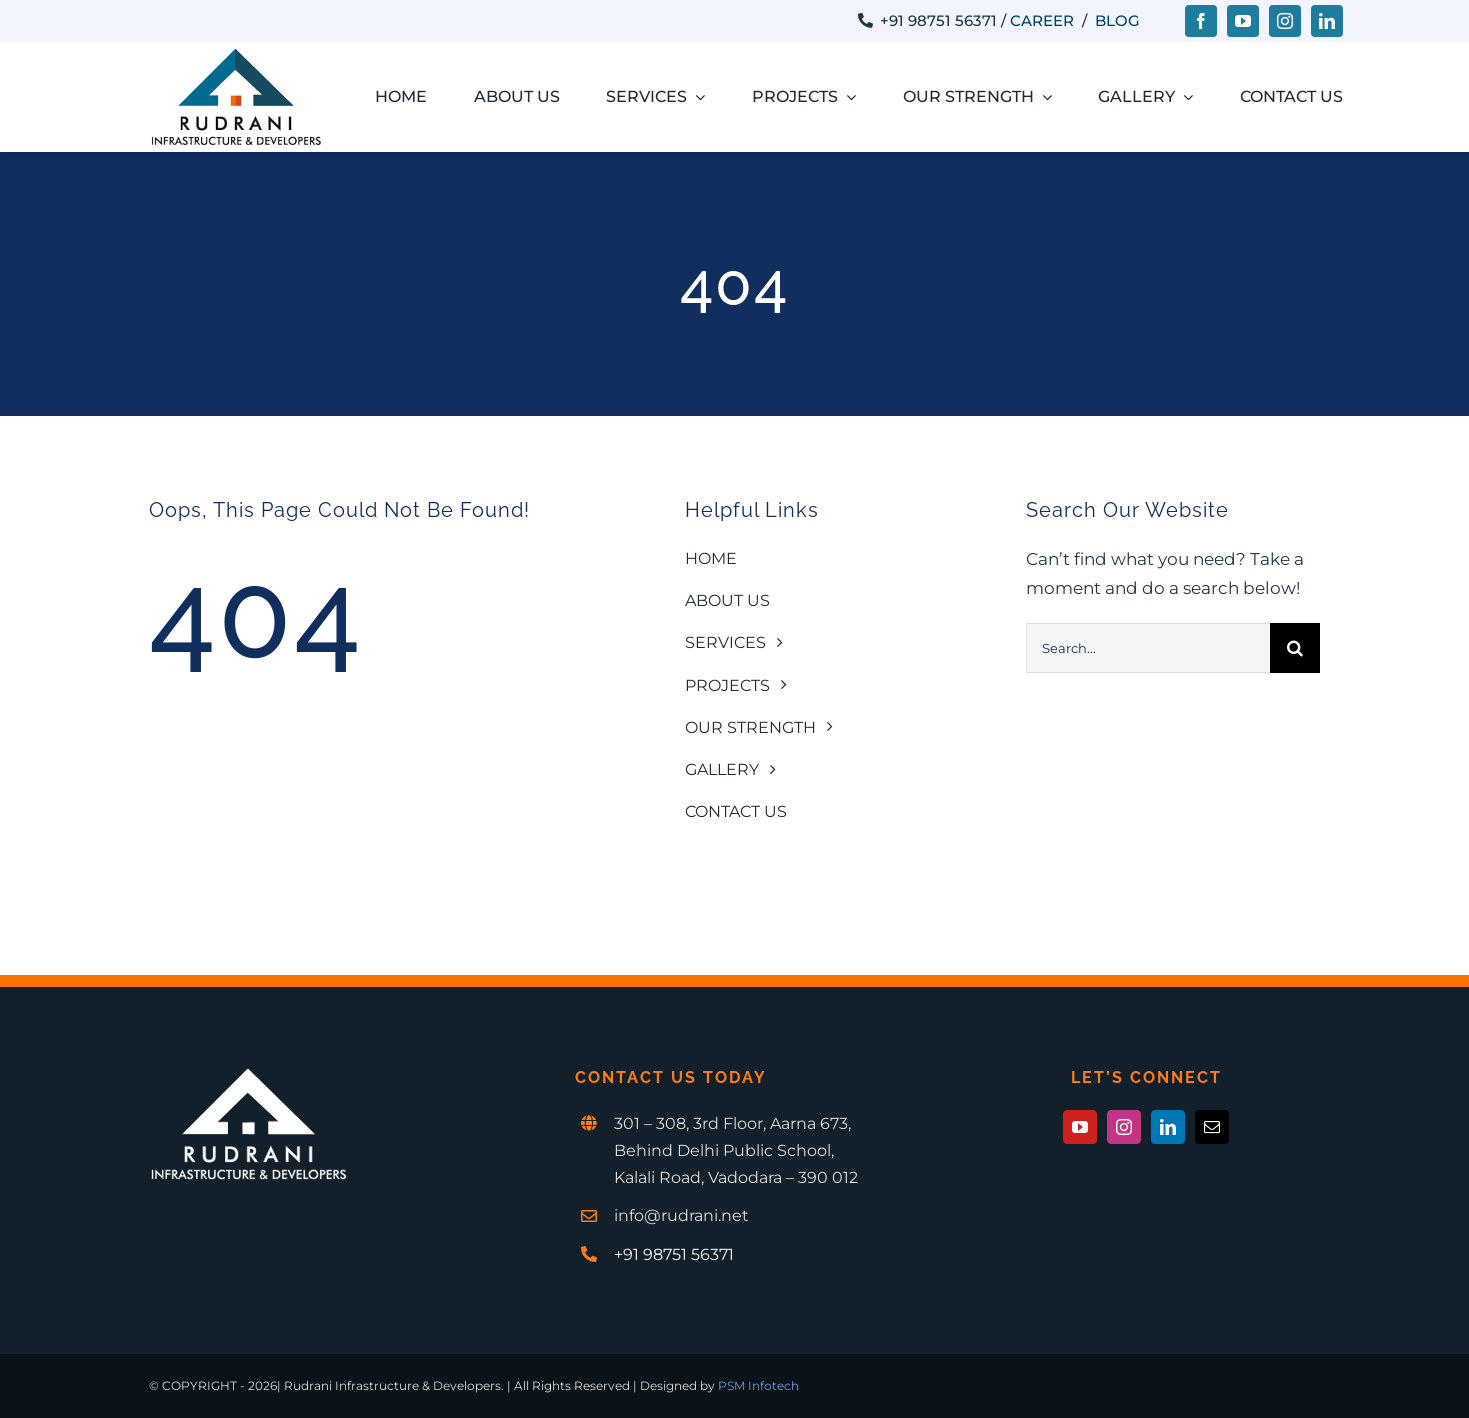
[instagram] (1285, 21)
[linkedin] (1327, 21)
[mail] (1212, 1127)
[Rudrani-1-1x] (236, 55)
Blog (1117, 20)
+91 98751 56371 (674, 1254)
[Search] (1295, 648)
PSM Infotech (758, 1385)
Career (1042, 20)
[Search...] (1148, 648)
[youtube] (1243, 21)
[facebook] (1201, 21)
